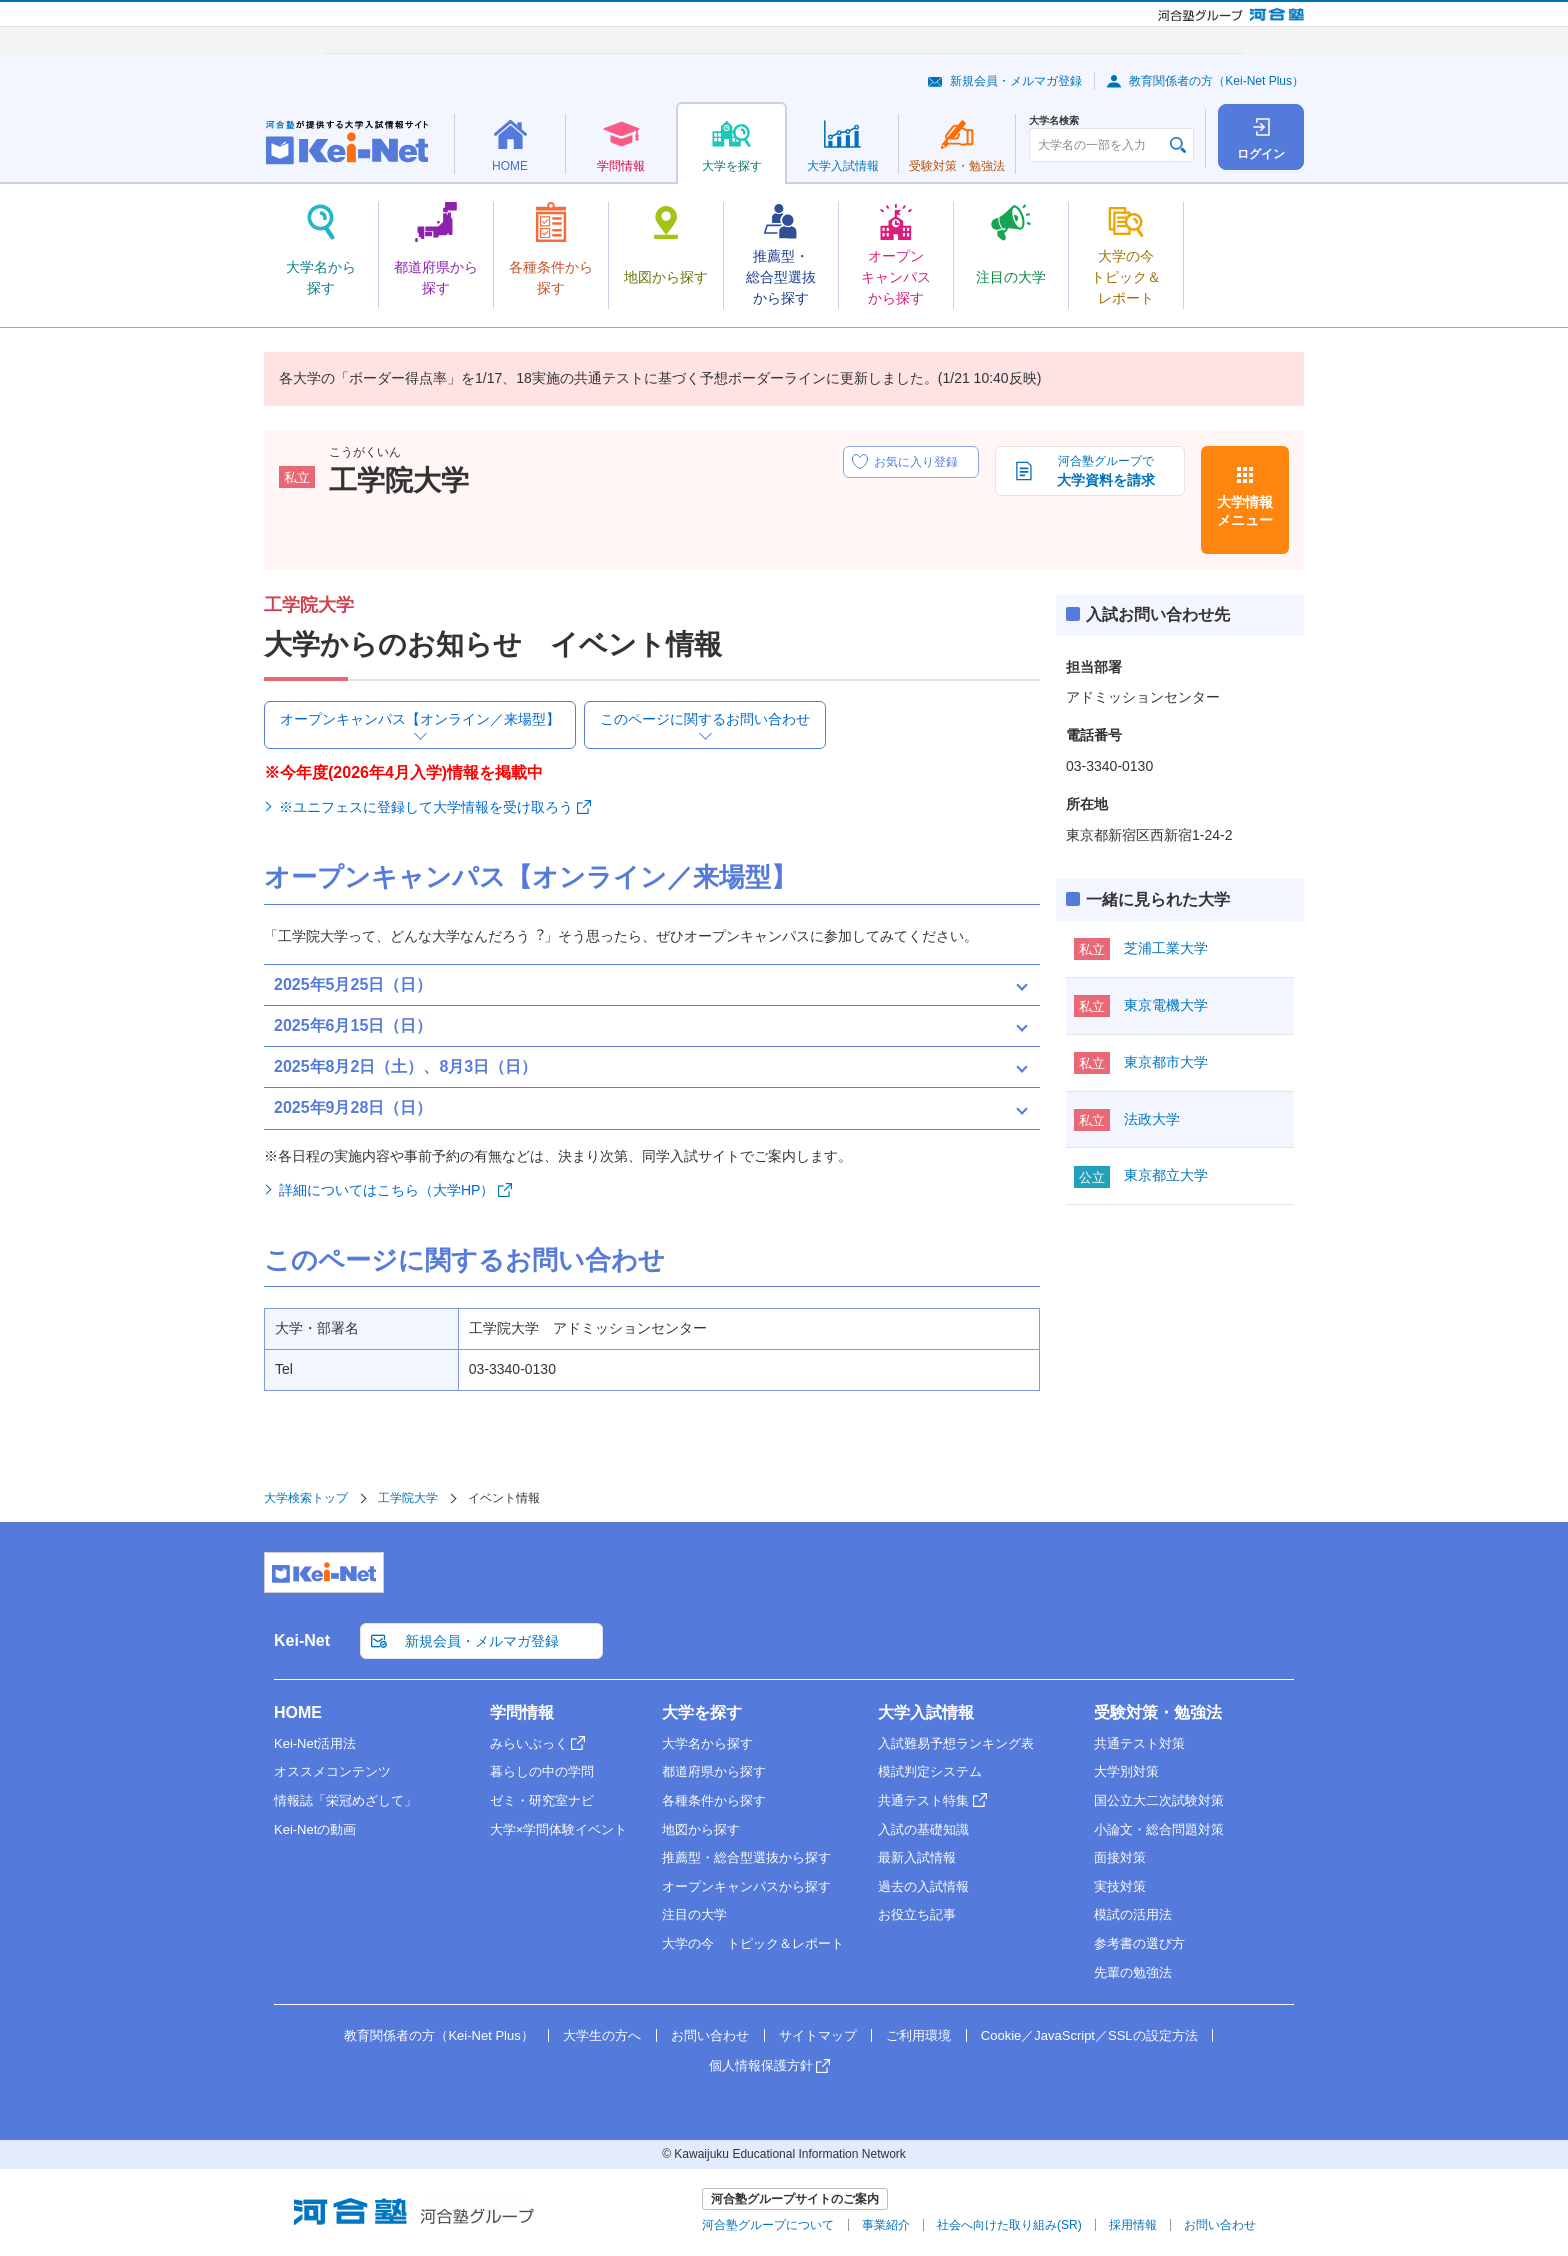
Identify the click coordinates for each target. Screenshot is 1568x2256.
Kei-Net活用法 (315, 1743)
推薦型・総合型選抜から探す (746, 1857)
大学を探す (702, 1712)
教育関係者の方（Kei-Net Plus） (1216, 81)
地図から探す (701, 1829)
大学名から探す (707, 1743)
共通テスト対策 (1139, 1743)
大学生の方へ (602, 2035)
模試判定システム (930, 1771)
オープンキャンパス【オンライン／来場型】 (420, 719)
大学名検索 (1054, 121)
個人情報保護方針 (761, 2065)
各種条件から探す (714, 1800)
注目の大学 (694, 1914)
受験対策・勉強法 (1158, 1712)
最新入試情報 (917, 1857)
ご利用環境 (918, 2035)
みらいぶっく (529, 1743)
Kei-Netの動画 (315, 1829)
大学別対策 (1126, 1771)
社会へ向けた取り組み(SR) (1009, 2225)
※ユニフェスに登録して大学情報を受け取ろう (426, 807)
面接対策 (1120, 1857)
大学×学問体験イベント (559, 1829)
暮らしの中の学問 (542, 1771)
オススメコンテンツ (332, 1771)
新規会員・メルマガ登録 (1016, 81)
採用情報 (1133, 2225)
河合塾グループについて (768, 2225)
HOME (298, 1712)
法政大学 (1152, 1119)
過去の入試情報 (923, 1886)
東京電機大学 (1166, 1005)
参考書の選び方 (1139, 1943)
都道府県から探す (714, 1771)
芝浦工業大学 (1166, 948)
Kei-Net (302, 1640)
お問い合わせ (710, 2035)
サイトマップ (818, 2035)
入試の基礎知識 (923, 1829)
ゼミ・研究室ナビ (542, 1800)
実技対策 (1120, 1886)
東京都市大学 (1166, 1062)
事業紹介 (886, 2225)
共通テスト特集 (923, 1800)
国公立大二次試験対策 (1159, 1800)
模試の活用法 (1133, 1914)
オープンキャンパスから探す (746, 1886)
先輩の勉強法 (1133, 1972)
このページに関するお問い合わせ (705, 719)
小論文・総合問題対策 (1159, 1829)
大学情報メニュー (1245, 511)
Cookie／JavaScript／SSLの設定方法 (1089, 2035)
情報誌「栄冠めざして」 (345, 1800)
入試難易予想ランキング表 (956, 1743)
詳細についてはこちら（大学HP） (386, 1190)
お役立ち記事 (917, 1914)
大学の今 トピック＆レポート (753, 1943)
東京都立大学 (1166, 1175)
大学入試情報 (926, 1712)
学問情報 (522, 1712)
